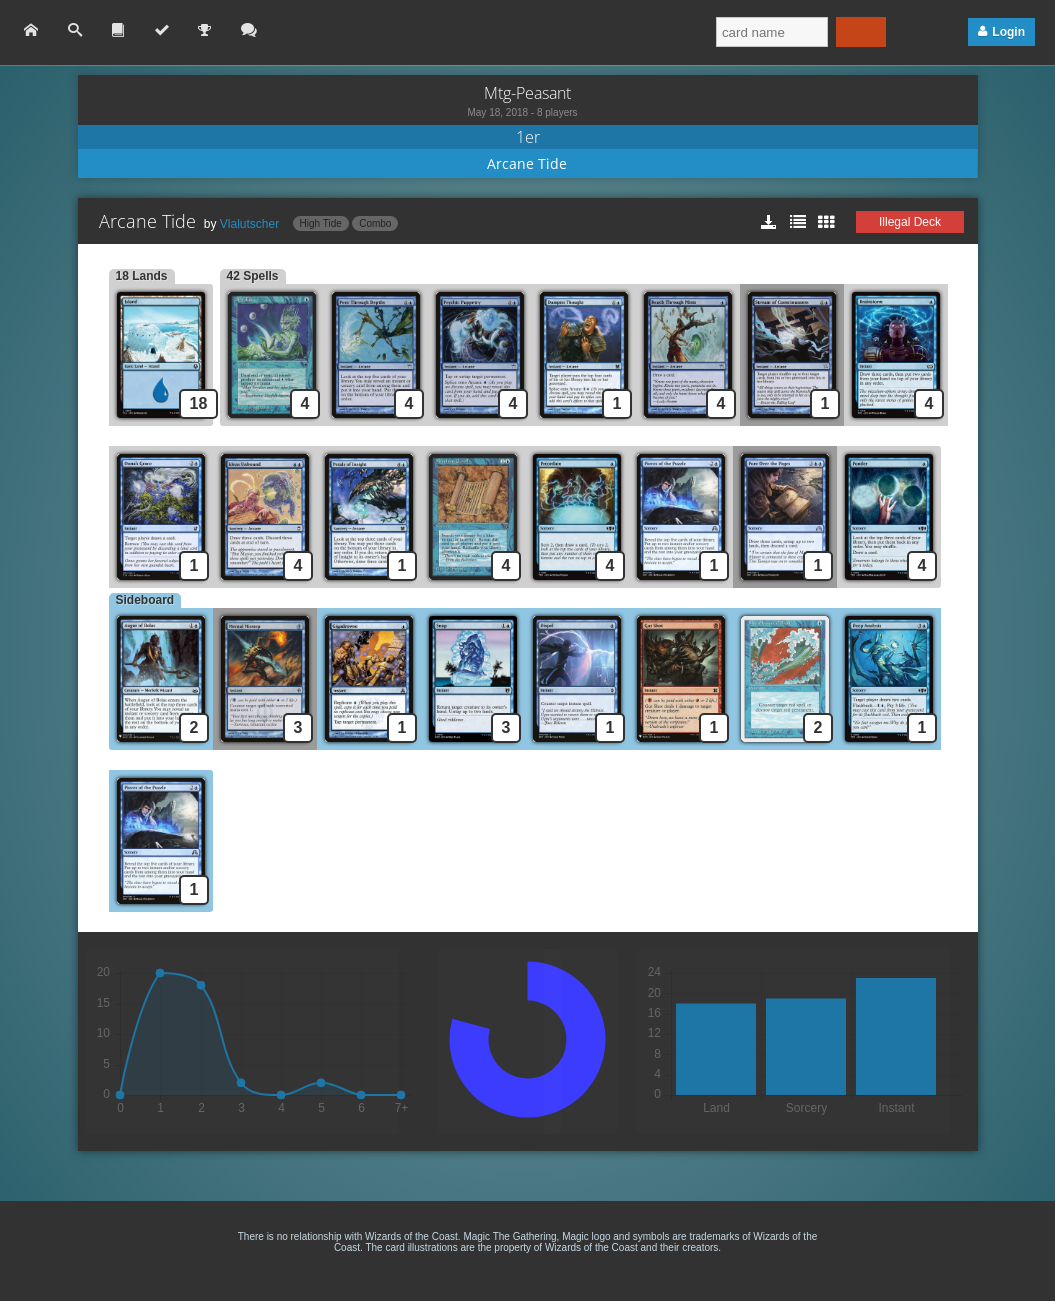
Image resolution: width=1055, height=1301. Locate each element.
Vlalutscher (249, 224)
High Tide (321, 223)
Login (1008, 32)
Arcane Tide (527, 163)
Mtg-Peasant (527, 93)
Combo (375, 223)
